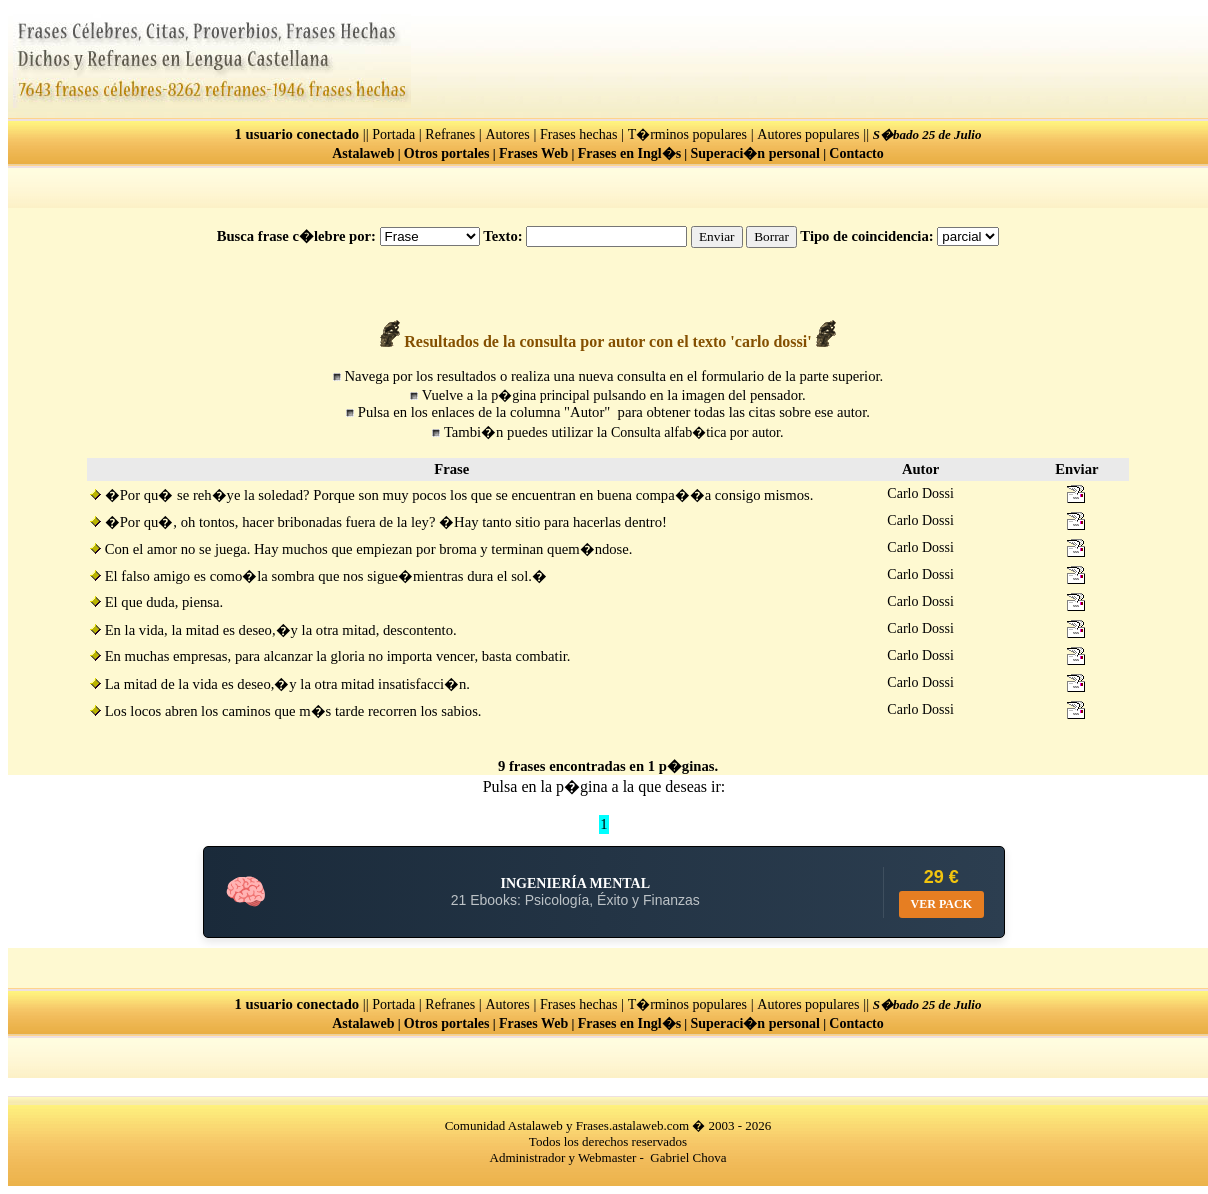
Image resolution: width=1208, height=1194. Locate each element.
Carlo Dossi (920, 493)
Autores (507, 134)
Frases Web (533, 153)
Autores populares (808, 134)
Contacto (856, 153)
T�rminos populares (687, 134)
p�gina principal (540, 395)
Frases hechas (578, 134)
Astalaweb (363, 153)
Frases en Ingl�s (629, 153)
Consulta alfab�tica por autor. (697, 432)
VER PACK (941, 904)
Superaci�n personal (755, 153)
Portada (393, 134)
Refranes (450, 134)
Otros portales (447, 153)
